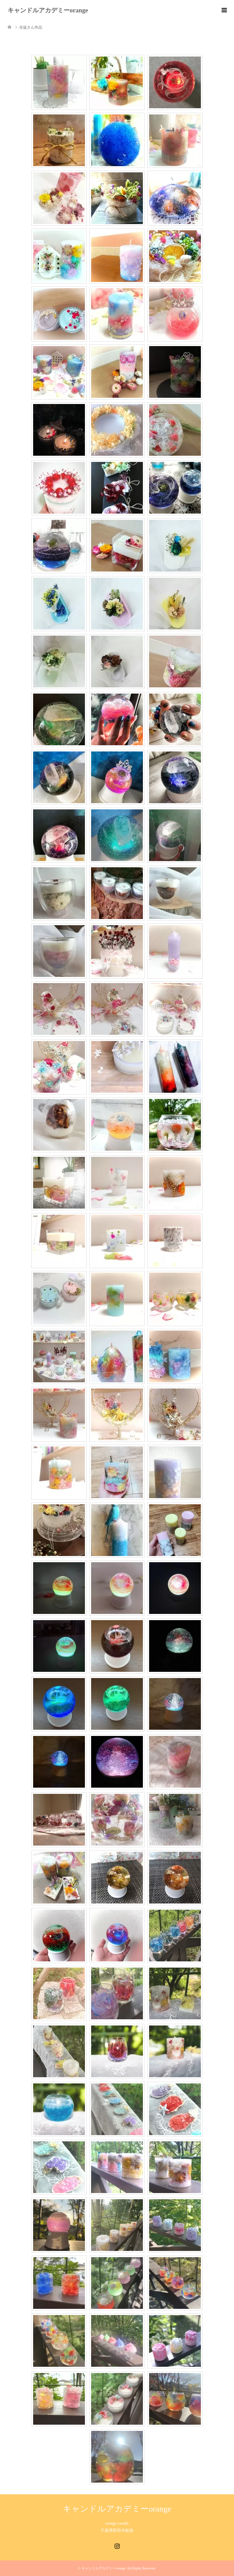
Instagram (117, 2545)
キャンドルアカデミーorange (48, 10)
